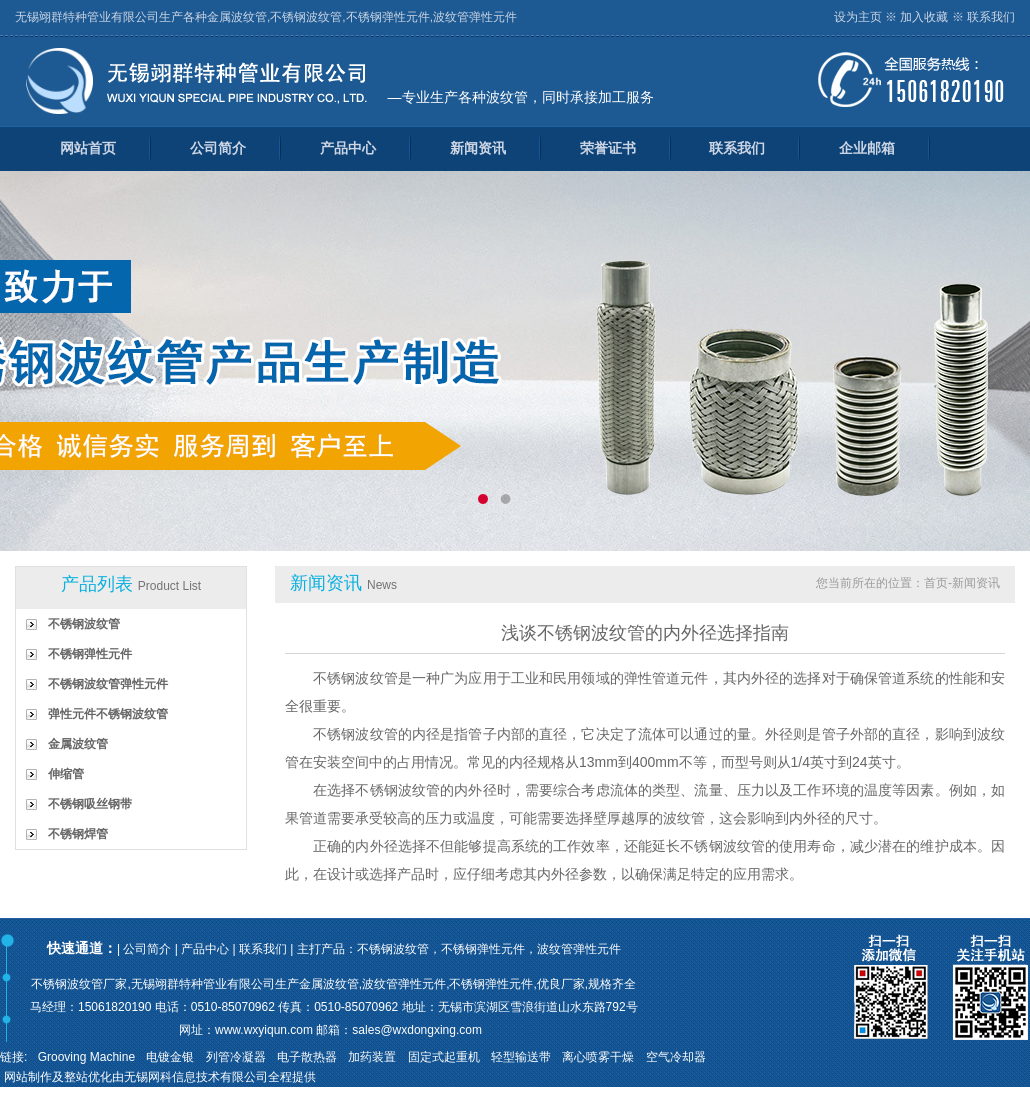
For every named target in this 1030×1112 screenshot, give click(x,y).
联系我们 (991, 17)
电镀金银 (170, 1057)
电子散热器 (307, 1057)
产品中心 (348, 148)
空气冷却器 (676, 1057)
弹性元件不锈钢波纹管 (108, 714)
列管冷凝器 (236, 1057)
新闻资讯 (478, 148)
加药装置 (372, 1057)
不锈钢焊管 (78, 834)
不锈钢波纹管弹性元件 (108, 684)
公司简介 (218, 148)
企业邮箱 (867, 148)
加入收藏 (924, 17)
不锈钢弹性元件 (90, 654)
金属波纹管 (78, 744)
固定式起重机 (444, 1057)
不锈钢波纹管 (84, 624)
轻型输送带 (521, 1057)
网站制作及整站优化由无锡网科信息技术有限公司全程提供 (160, 1077)
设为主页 (858, 17)
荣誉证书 (608, 148)
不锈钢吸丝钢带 (90, 804)
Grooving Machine (86, 1057)
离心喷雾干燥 (598, 1057)
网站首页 (88, 148)
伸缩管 (66, 774)
